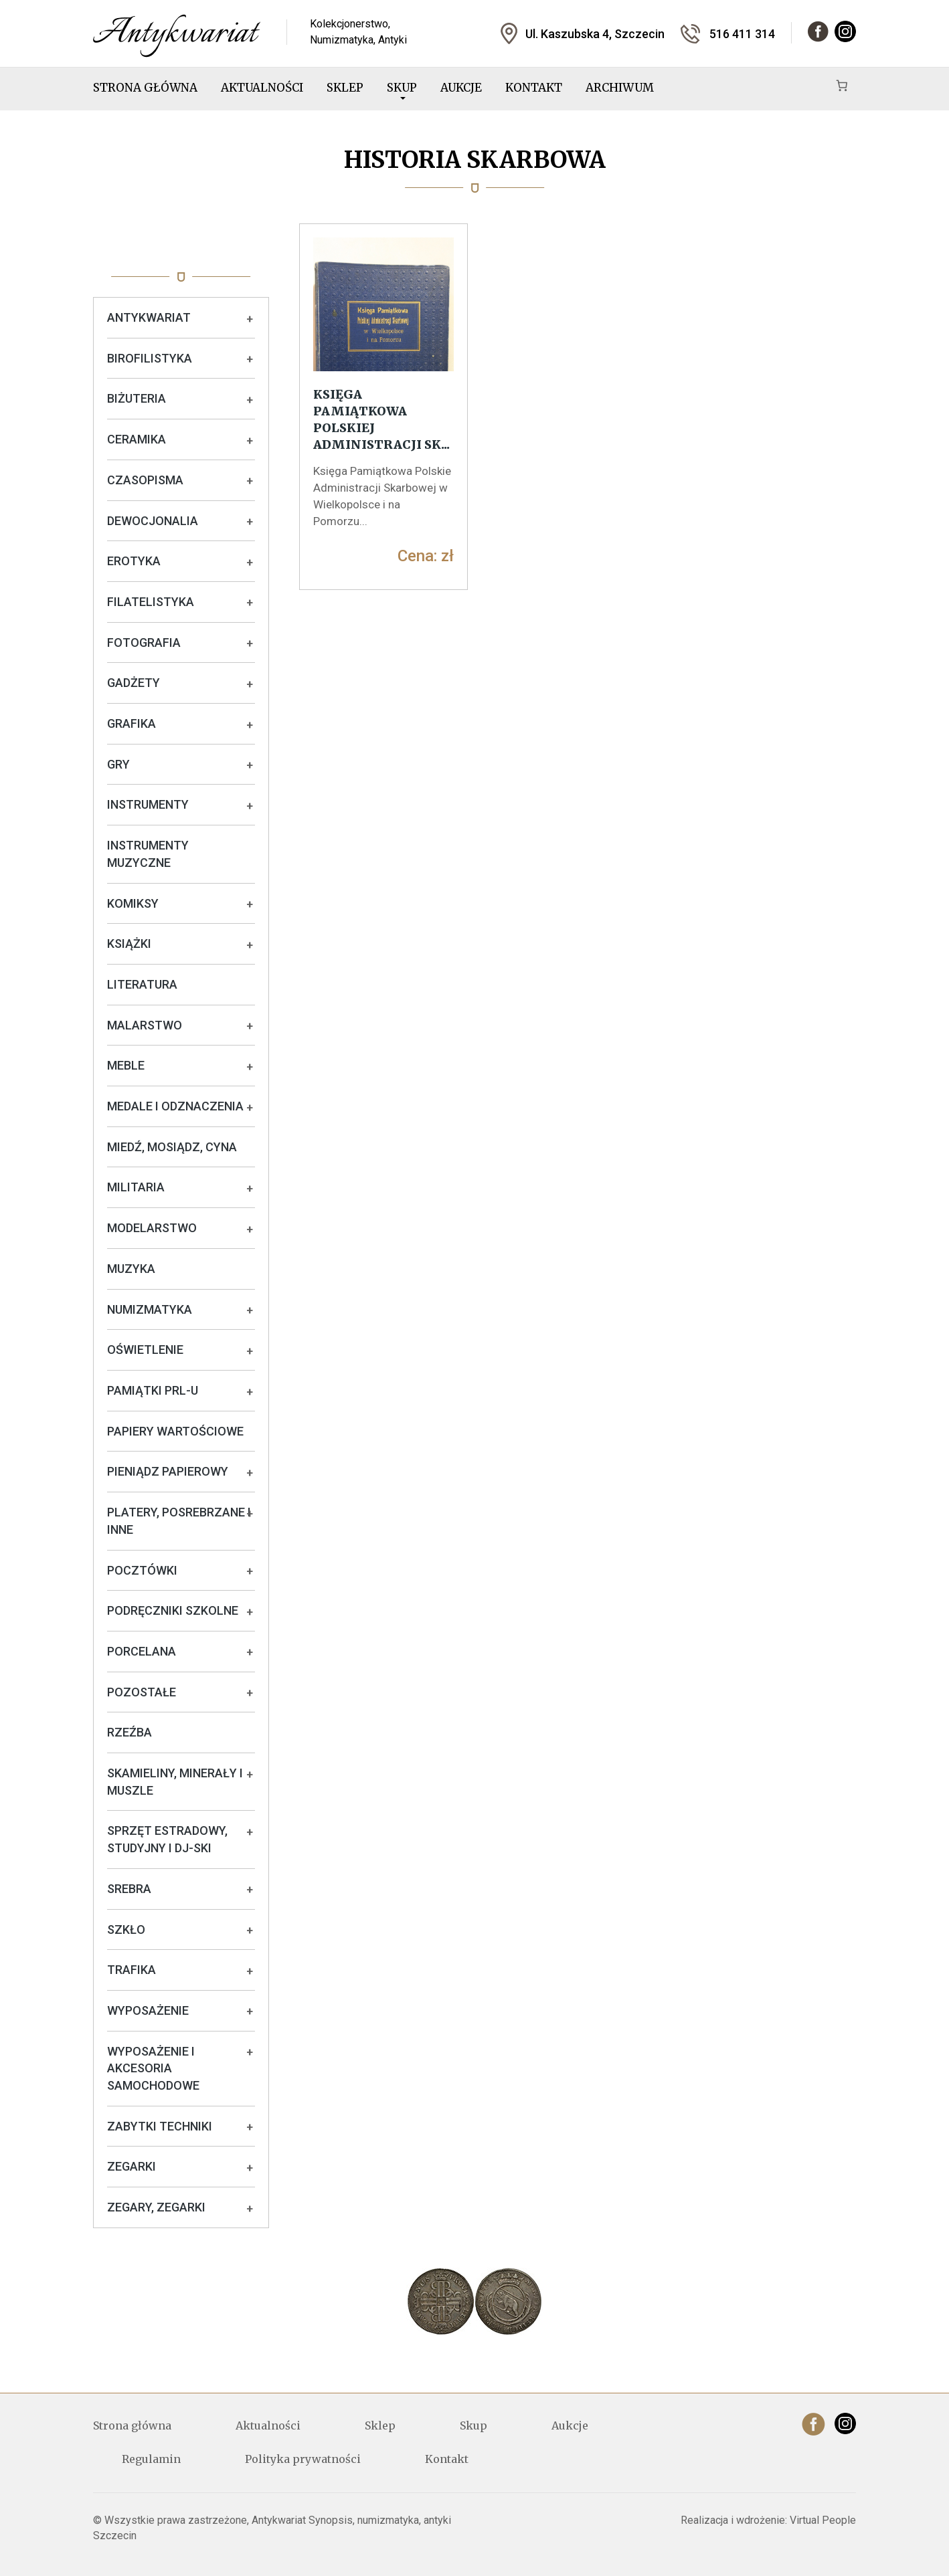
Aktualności (262, 87)
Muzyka (131, 1269)
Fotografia (144, 642)
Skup (402, 90)
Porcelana (141, 1651)
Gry (118, 764)
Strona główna (145, 87)
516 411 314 (742, 34)
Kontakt (533, 87)
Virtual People (823, 2520)
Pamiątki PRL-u (152, 1390)
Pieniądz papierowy (167, 1471)
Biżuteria (136, 398)
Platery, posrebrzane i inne (179, 1521)
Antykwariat (149, 317)
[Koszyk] (842, 85)
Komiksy (133, 903)
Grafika (131, 723)
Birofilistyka (149, 358)
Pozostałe (141, 1692)
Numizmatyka (149, 1309)
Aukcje (461, 87)
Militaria (136, 1187)
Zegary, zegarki (156, 2207)
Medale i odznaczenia (175, 1106)
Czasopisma (145, 480)
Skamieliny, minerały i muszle (175, 1781)
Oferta (180, 249)
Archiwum (620, 87)
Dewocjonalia (152, 521)
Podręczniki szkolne (172, 1610)
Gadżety (133, 683)
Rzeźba (129, 1732)
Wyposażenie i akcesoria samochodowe (153, 2068)
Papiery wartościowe (175, 1431)
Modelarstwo (152, 1228)
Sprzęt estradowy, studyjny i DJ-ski (167, 1839)
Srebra (129, 1889)
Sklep (345, 87)
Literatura (142, 984)
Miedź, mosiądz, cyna (172, 1147)
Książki (129, 943)
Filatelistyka (150, 602)
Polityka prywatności (303, 2459)
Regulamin (151, 2459)
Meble (126, 1065)
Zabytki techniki (159, 2126)
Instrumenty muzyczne (148, 854)
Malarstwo (144, 1025)
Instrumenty (148, 804)
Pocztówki (142, 1570)
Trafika (131, 1970)
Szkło (126, 1929)
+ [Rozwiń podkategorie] (249, 319)
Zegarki (131, 2166)
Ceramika (136, 439)
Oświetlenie (145, 1350)
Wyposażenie (148, 2010)
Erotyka (134, 561)
